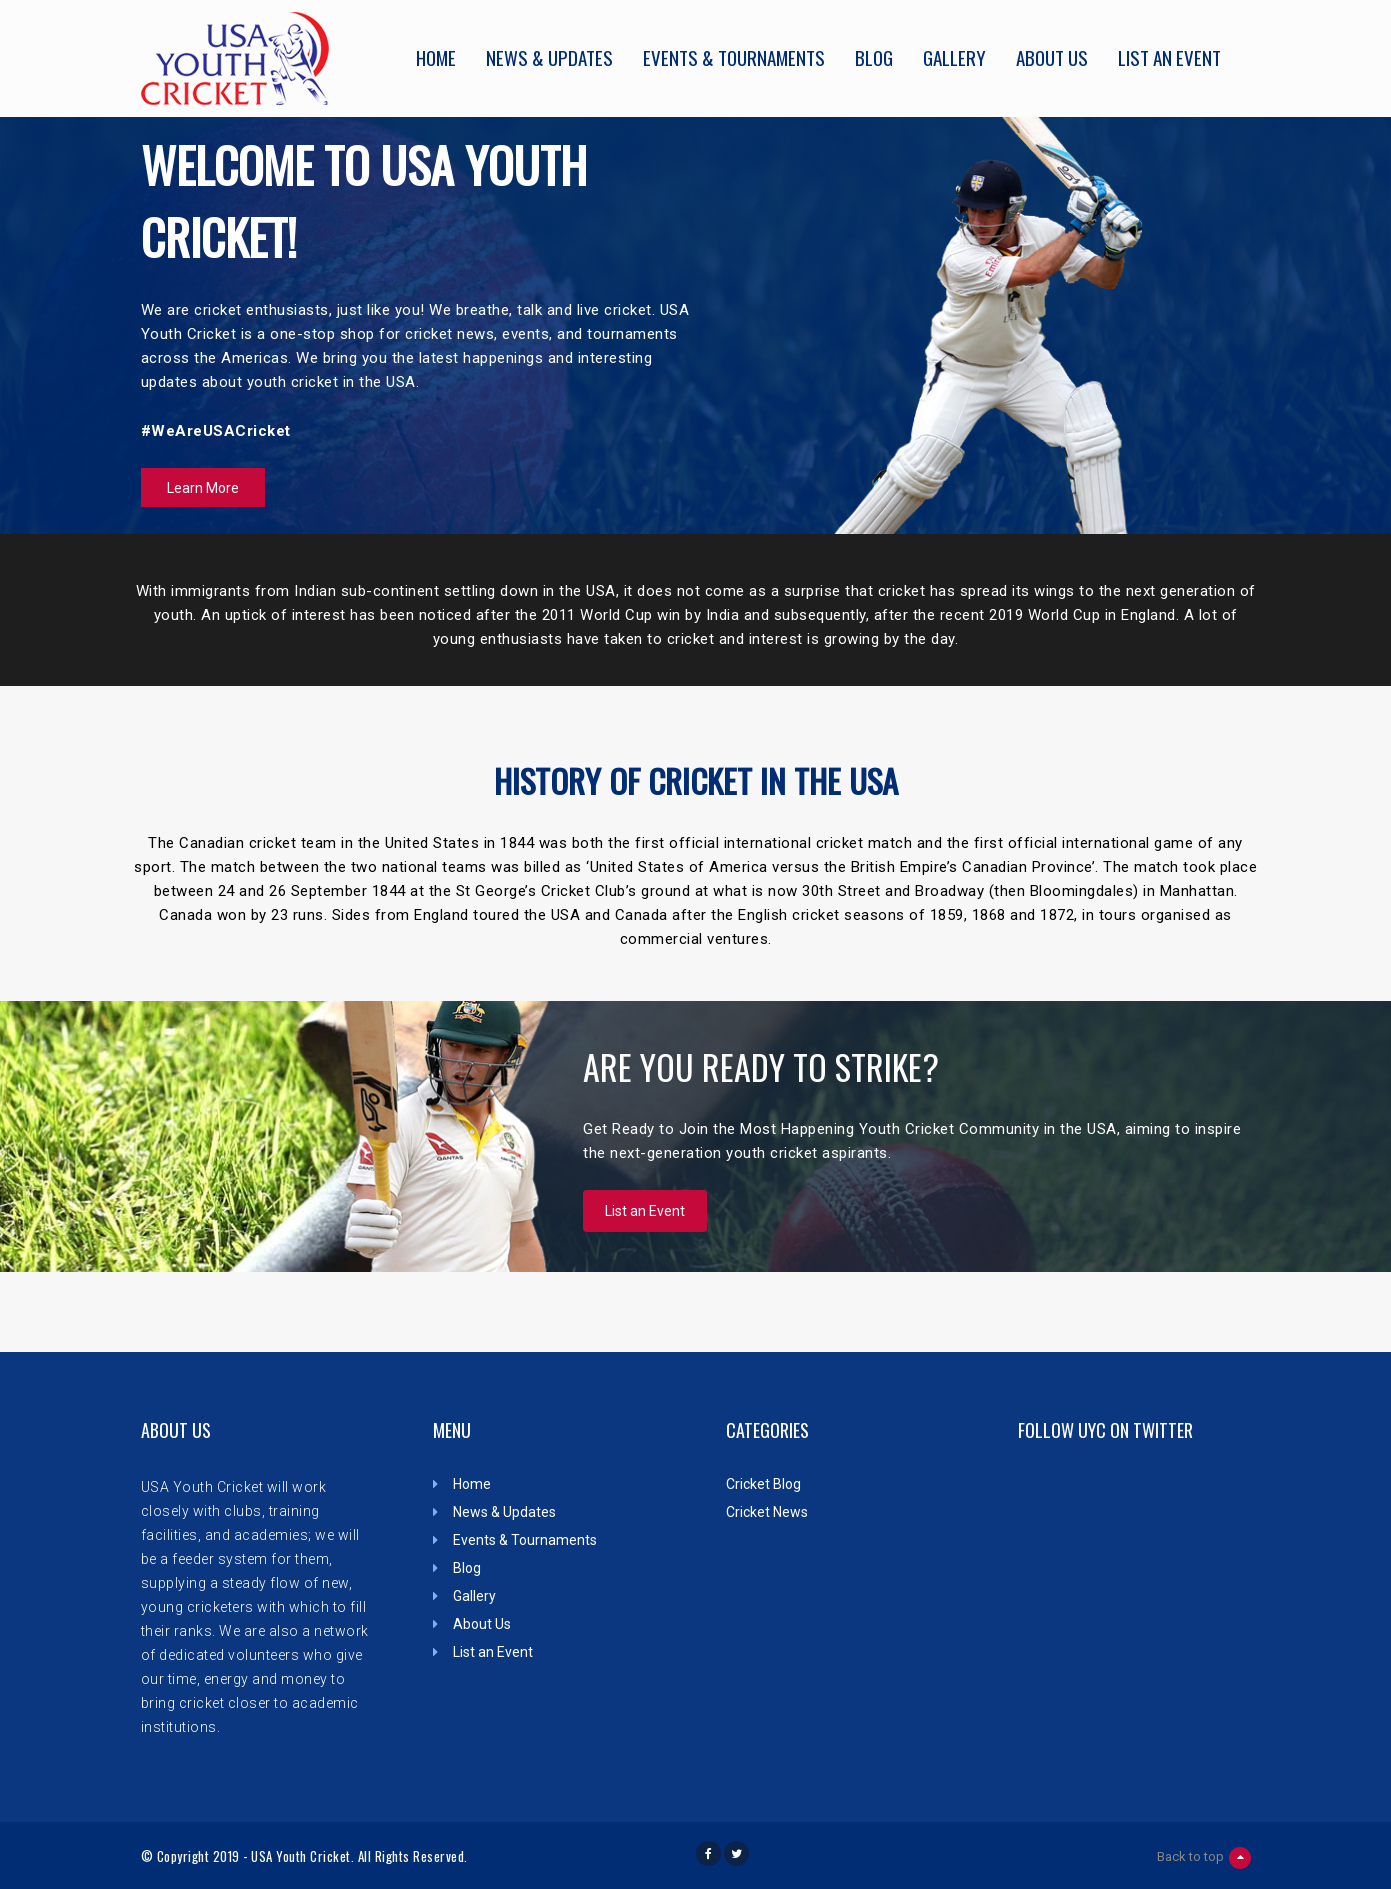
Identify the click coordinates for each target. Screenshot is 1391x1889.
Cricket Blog (763, 1484)
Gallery (954, 55)
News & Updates (549, 55)
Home (436, 55)
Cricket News (767, 1512)
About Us (1052, 55)
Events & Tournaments (734, 55)
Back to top (1204, 1858)
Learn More (203, 488)
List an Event (1169, 55)
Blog (874, 55)
